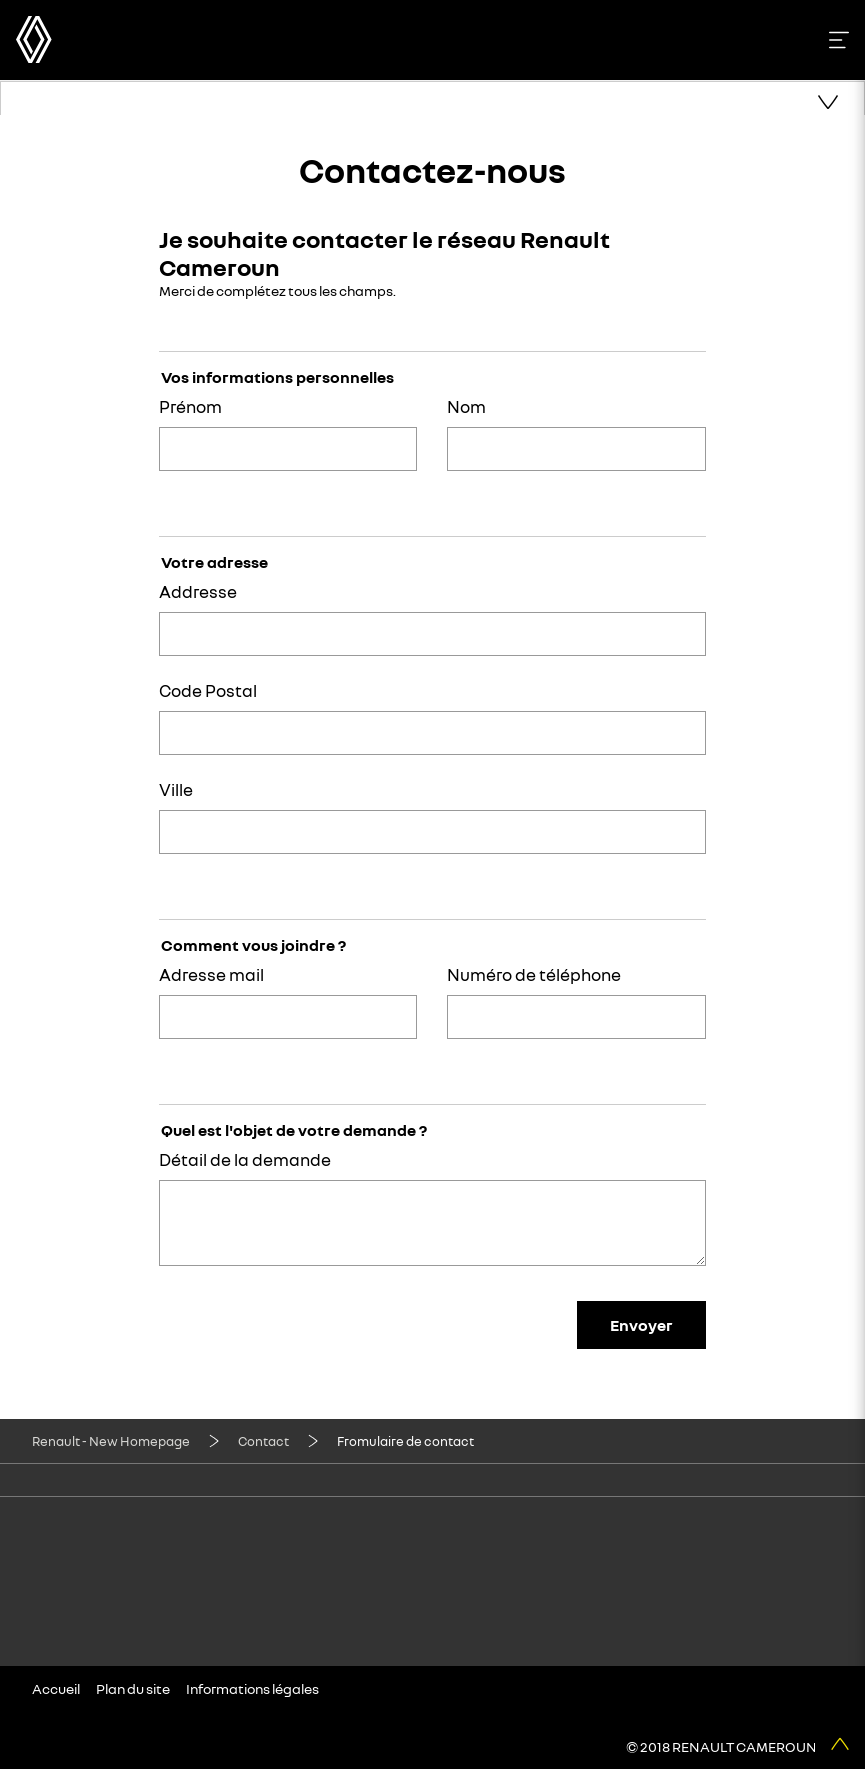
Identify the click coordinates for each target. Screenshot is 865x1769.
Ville (176, 789)
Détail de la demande (245, 1159)
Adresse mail (211, 974)
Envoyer (641, 1325)
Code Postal (208, 690)
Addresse (198, 591)
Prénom (190, 406)
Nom (466, 406)
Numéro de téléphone (534, 974)
